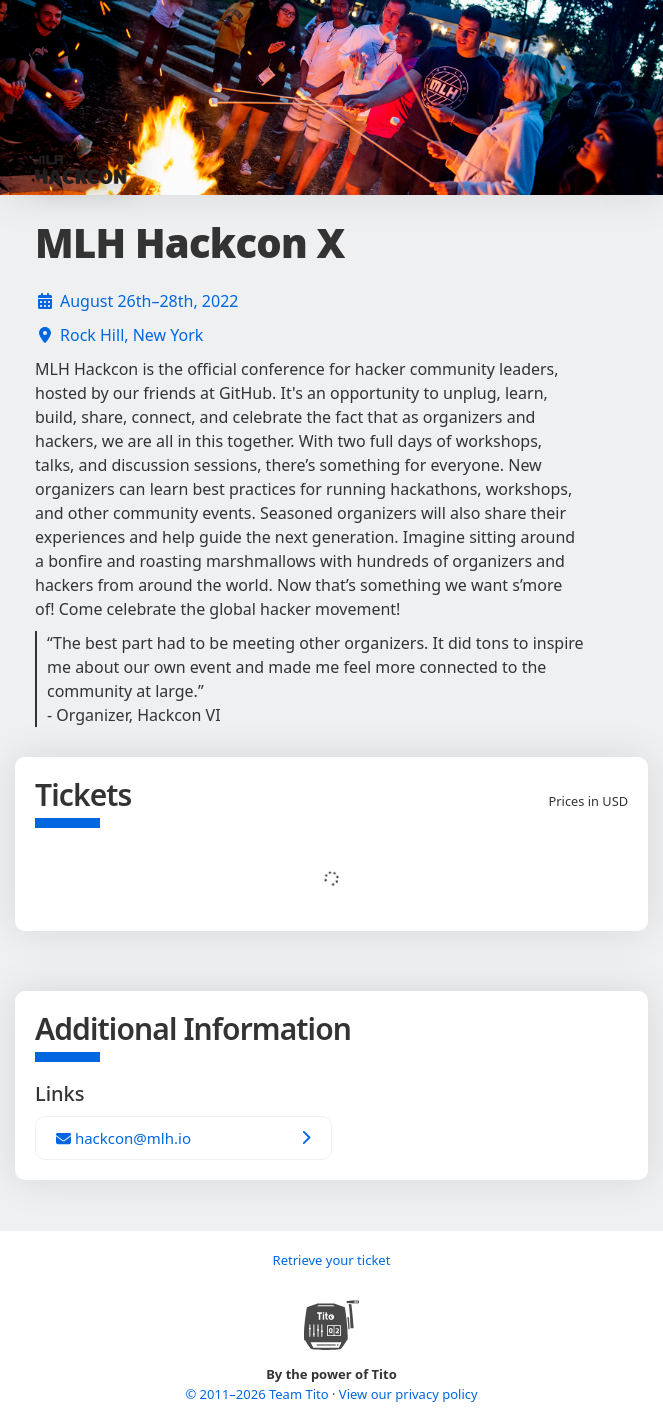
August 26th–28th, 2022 (149, 301)
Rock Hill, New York (131, 335)
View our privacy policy (408, 1394)
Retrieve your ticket (332, 1260)
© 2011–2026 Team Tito (258, 1394)
